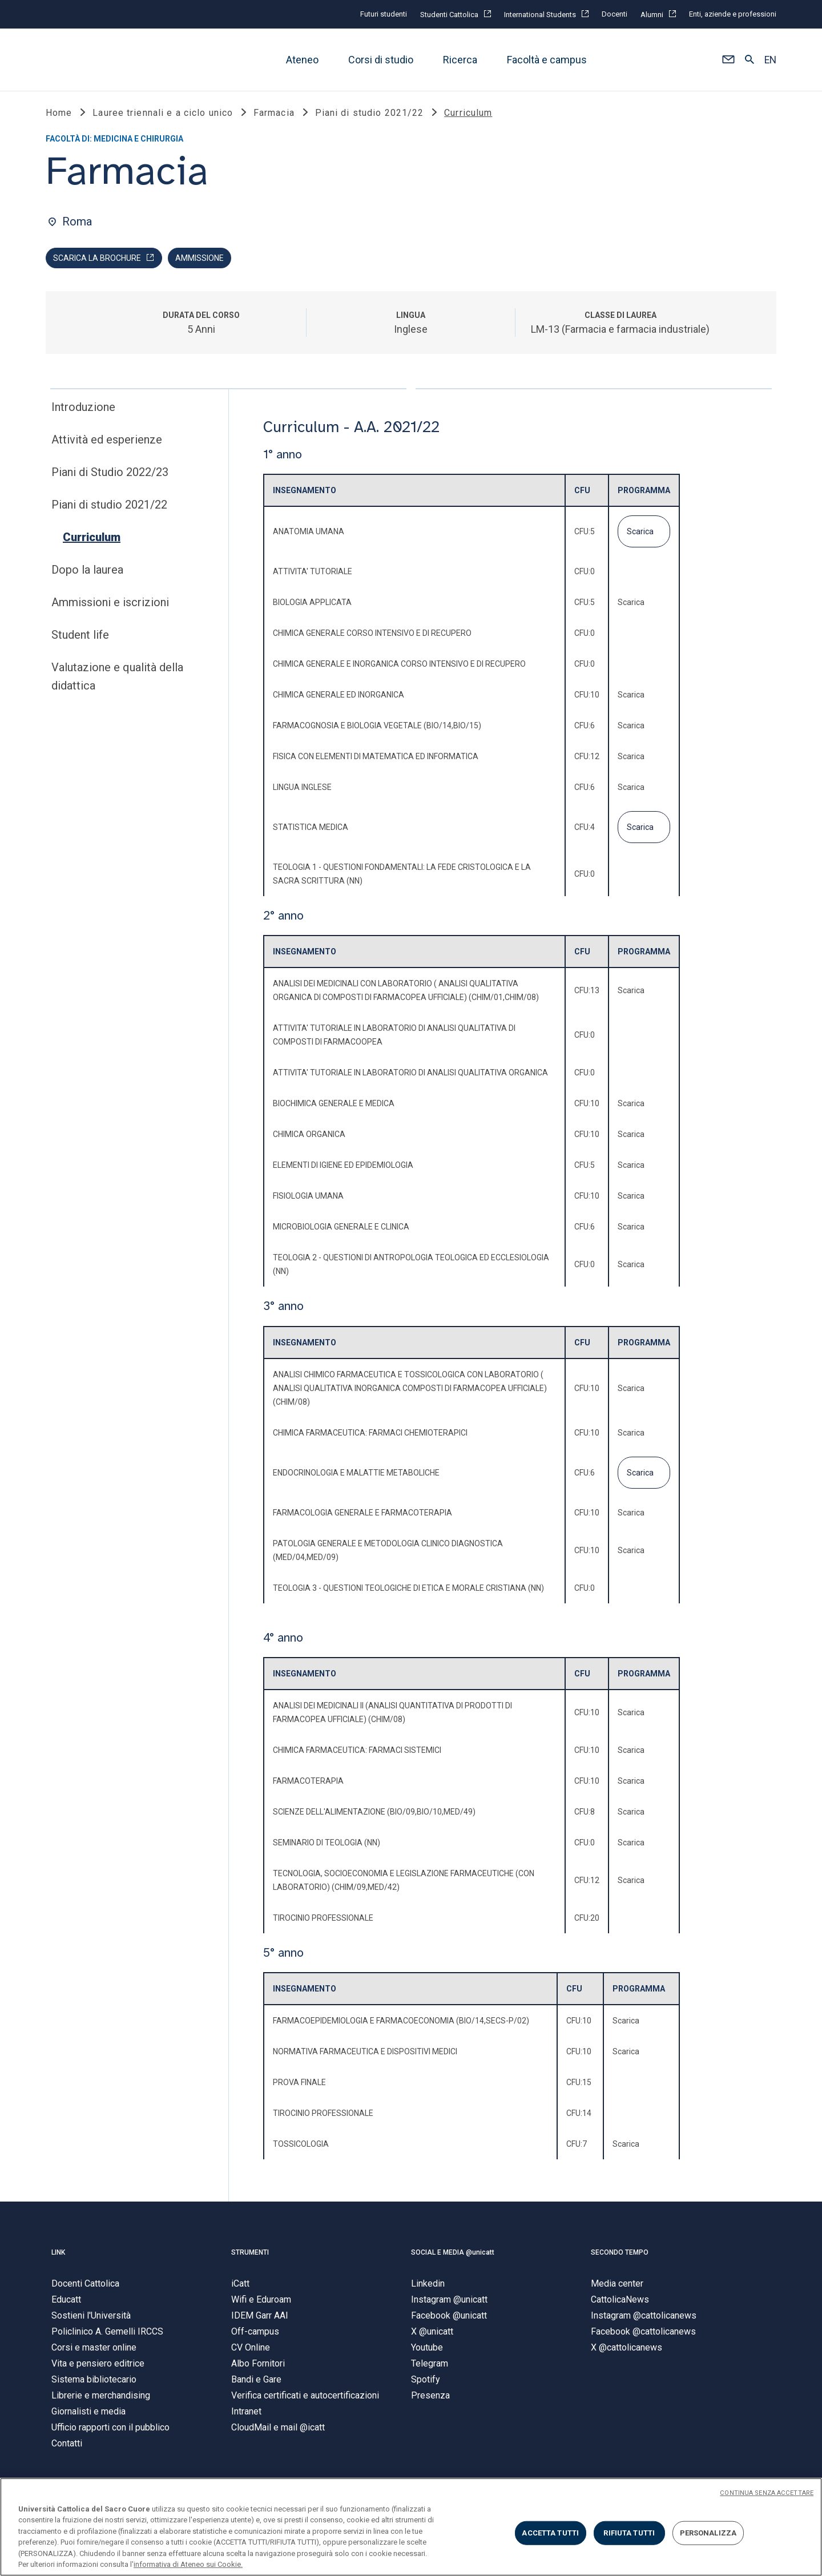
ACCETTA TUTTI (550, 2533)
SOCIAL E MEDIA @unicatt (452, 2254)
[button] (728, 60)
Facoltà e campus (547, 60)
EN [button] (770, 60)
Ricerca (460, 60)
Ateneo (302, 60)
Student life (80, 637)
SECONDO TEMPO (619, 2254)
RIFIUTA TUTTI (629, 2533)
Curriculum (91, 539)
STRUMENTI (250, 2254)
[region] (411, 2527)
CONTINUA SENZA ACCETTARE (766, 2493)
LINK (58, 2254)
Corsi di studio (380, 60)
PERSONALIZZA (708, 2533)
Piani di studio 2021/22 (109, 507)
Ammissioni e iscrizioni (110, 604)
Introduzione (83, 409)
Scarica (640, 533)
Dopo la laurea (87, 572)
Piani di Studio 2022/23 (109, 474)
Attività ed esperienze (106, 442)
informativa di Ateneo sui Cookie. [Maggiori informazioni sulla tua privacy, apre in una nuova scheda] (188, 2564)
